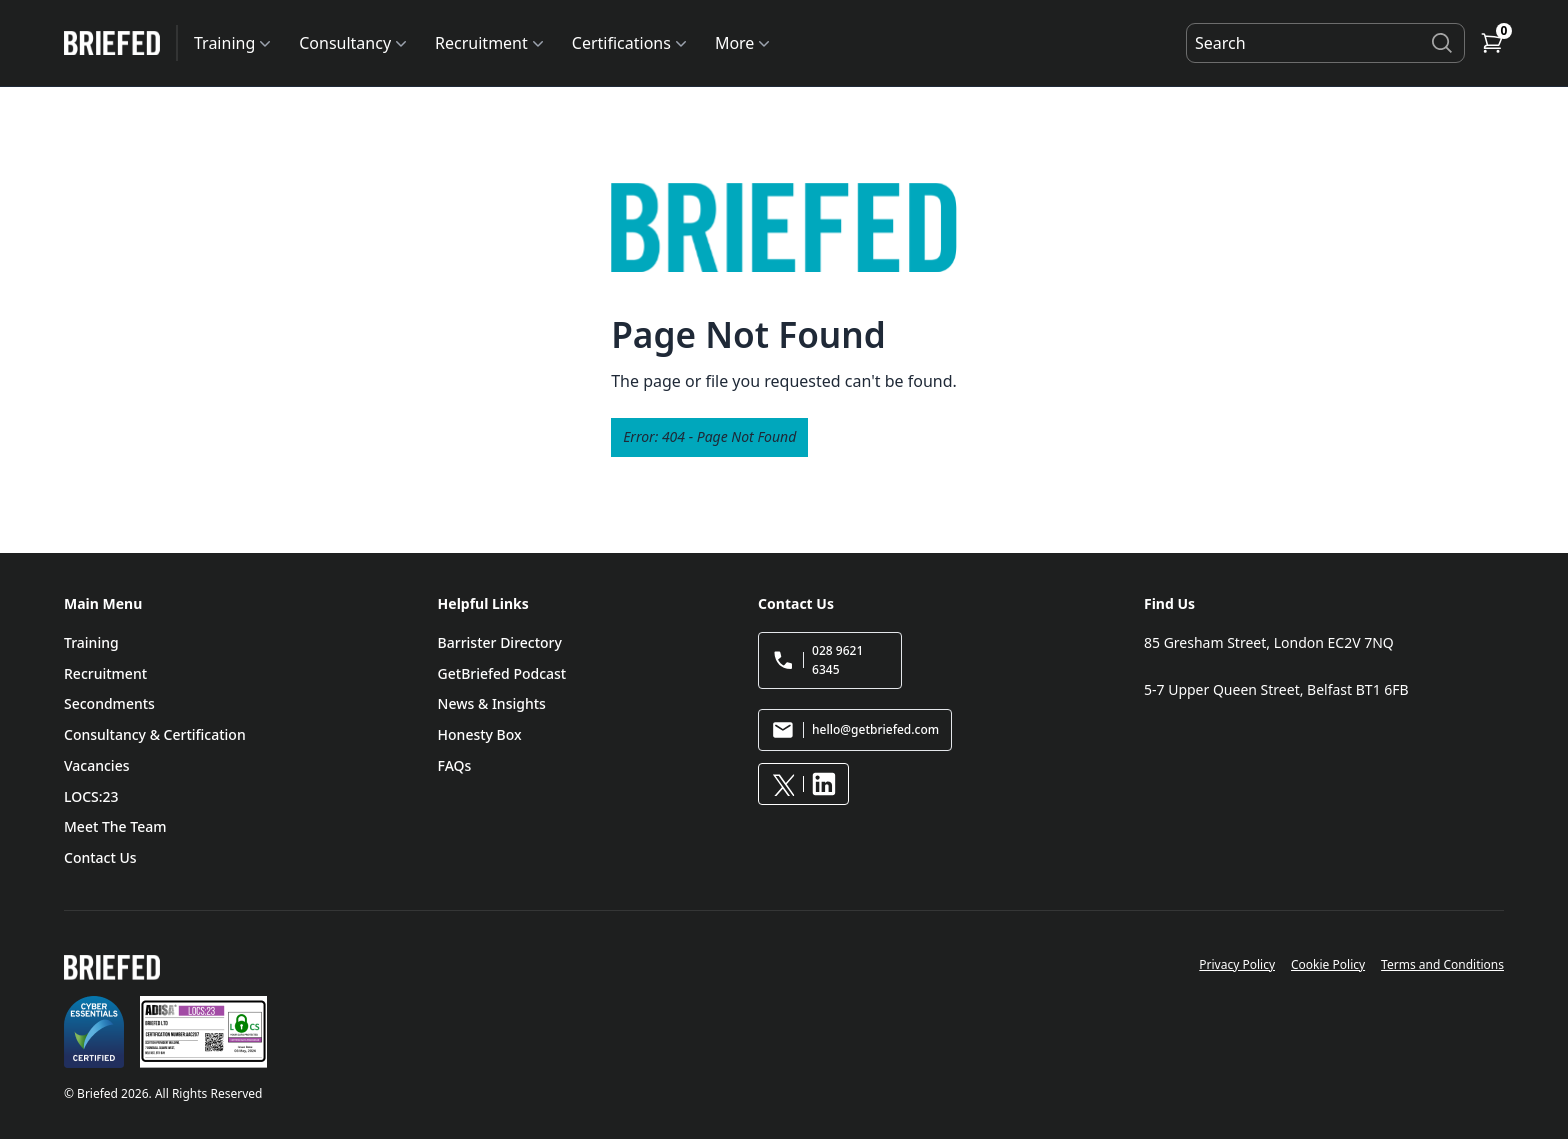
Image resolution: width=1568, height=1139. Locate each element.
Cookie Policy (1328, 964)
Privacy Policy (1237, 964)
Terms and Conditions (1442, 964)
